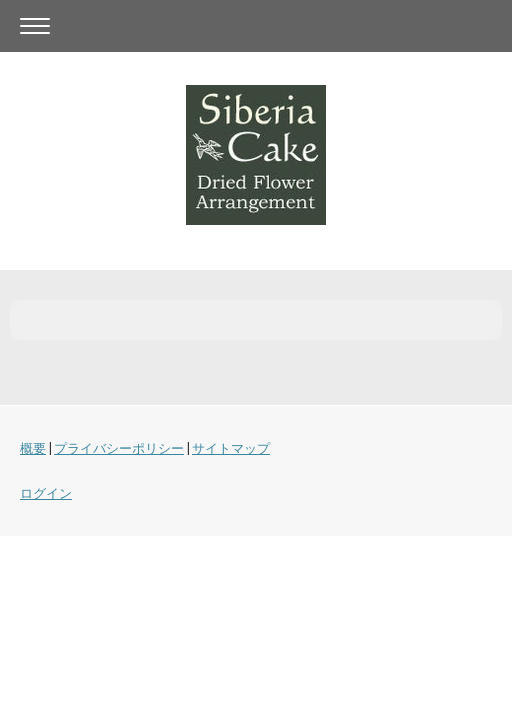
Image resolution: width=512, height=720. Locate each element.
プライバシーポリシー (119, 448)
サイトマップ (231, 448)
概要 (33, 448)
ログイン (46, 493)
